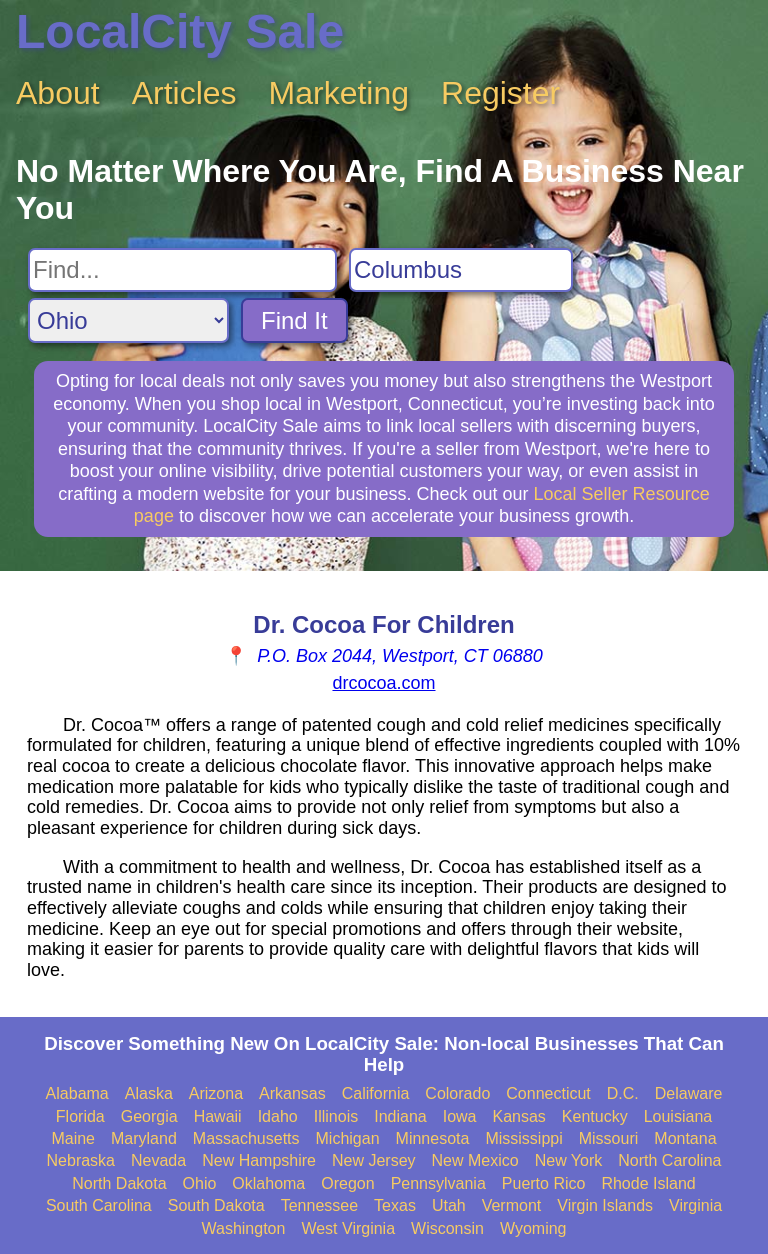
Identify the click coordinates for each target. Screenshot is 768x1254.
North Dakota (119, 1183)
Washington (243, 1228)
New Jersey (374, 1160)
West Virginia (348, 1228)
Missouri (609, 1138)
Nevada (158, 1160)
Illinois (336, 1116)
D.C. (623, 1093)
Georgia (149, 1116)
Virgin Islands (605, 1205)
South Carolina (99, 1205)
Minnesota (433, 1138)
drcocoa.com (383, 683)
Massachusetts (246, 1138)
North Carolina (669, 1160)
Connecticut (548, 1093)
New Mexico (475, 1160)
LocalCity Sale (180, 31)
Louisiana (678, 1116)
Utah (449, 1205)
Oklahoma (268, 1183)
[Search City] (461, 270)
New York (569, 1160)
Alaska (149, 1093)
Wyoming (533, 1228)
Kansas (518, 1116)
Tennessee (319, 1205)
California (376, 1093)
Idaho (278, 1116)
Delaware (689, 1093)
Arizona (216, 1093)
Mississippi (523, 1138)
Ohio (200, 1183)
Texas (395, 1205)
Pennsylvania (438, 1183)
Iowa (460, 1116)
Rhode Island (648, 1183)
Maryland (144, 1138)
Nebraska (81, 1160)
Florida (80, 1116)
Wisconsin (447, 1228)
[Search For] (182, 270)
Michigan (348, 1138)
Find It (294, 320)
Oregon (347, 1183)
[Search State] (128, 320)
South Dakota (216, 1205)
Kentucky (595, 1116)
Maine (73, 1138)
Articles (184, 93)
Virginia (695, 1205)
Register (500, 93)
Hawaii (218, 1116)
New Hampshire (259, 1160)
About (58, 93)
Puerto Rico (544, 1183)
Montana (685, 1138)
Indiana (400, 1116)
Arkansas (292, 1093)
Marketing (339, 93)
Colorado (457, 1093)
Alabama (77, 1093)
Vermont (512, 1205)
